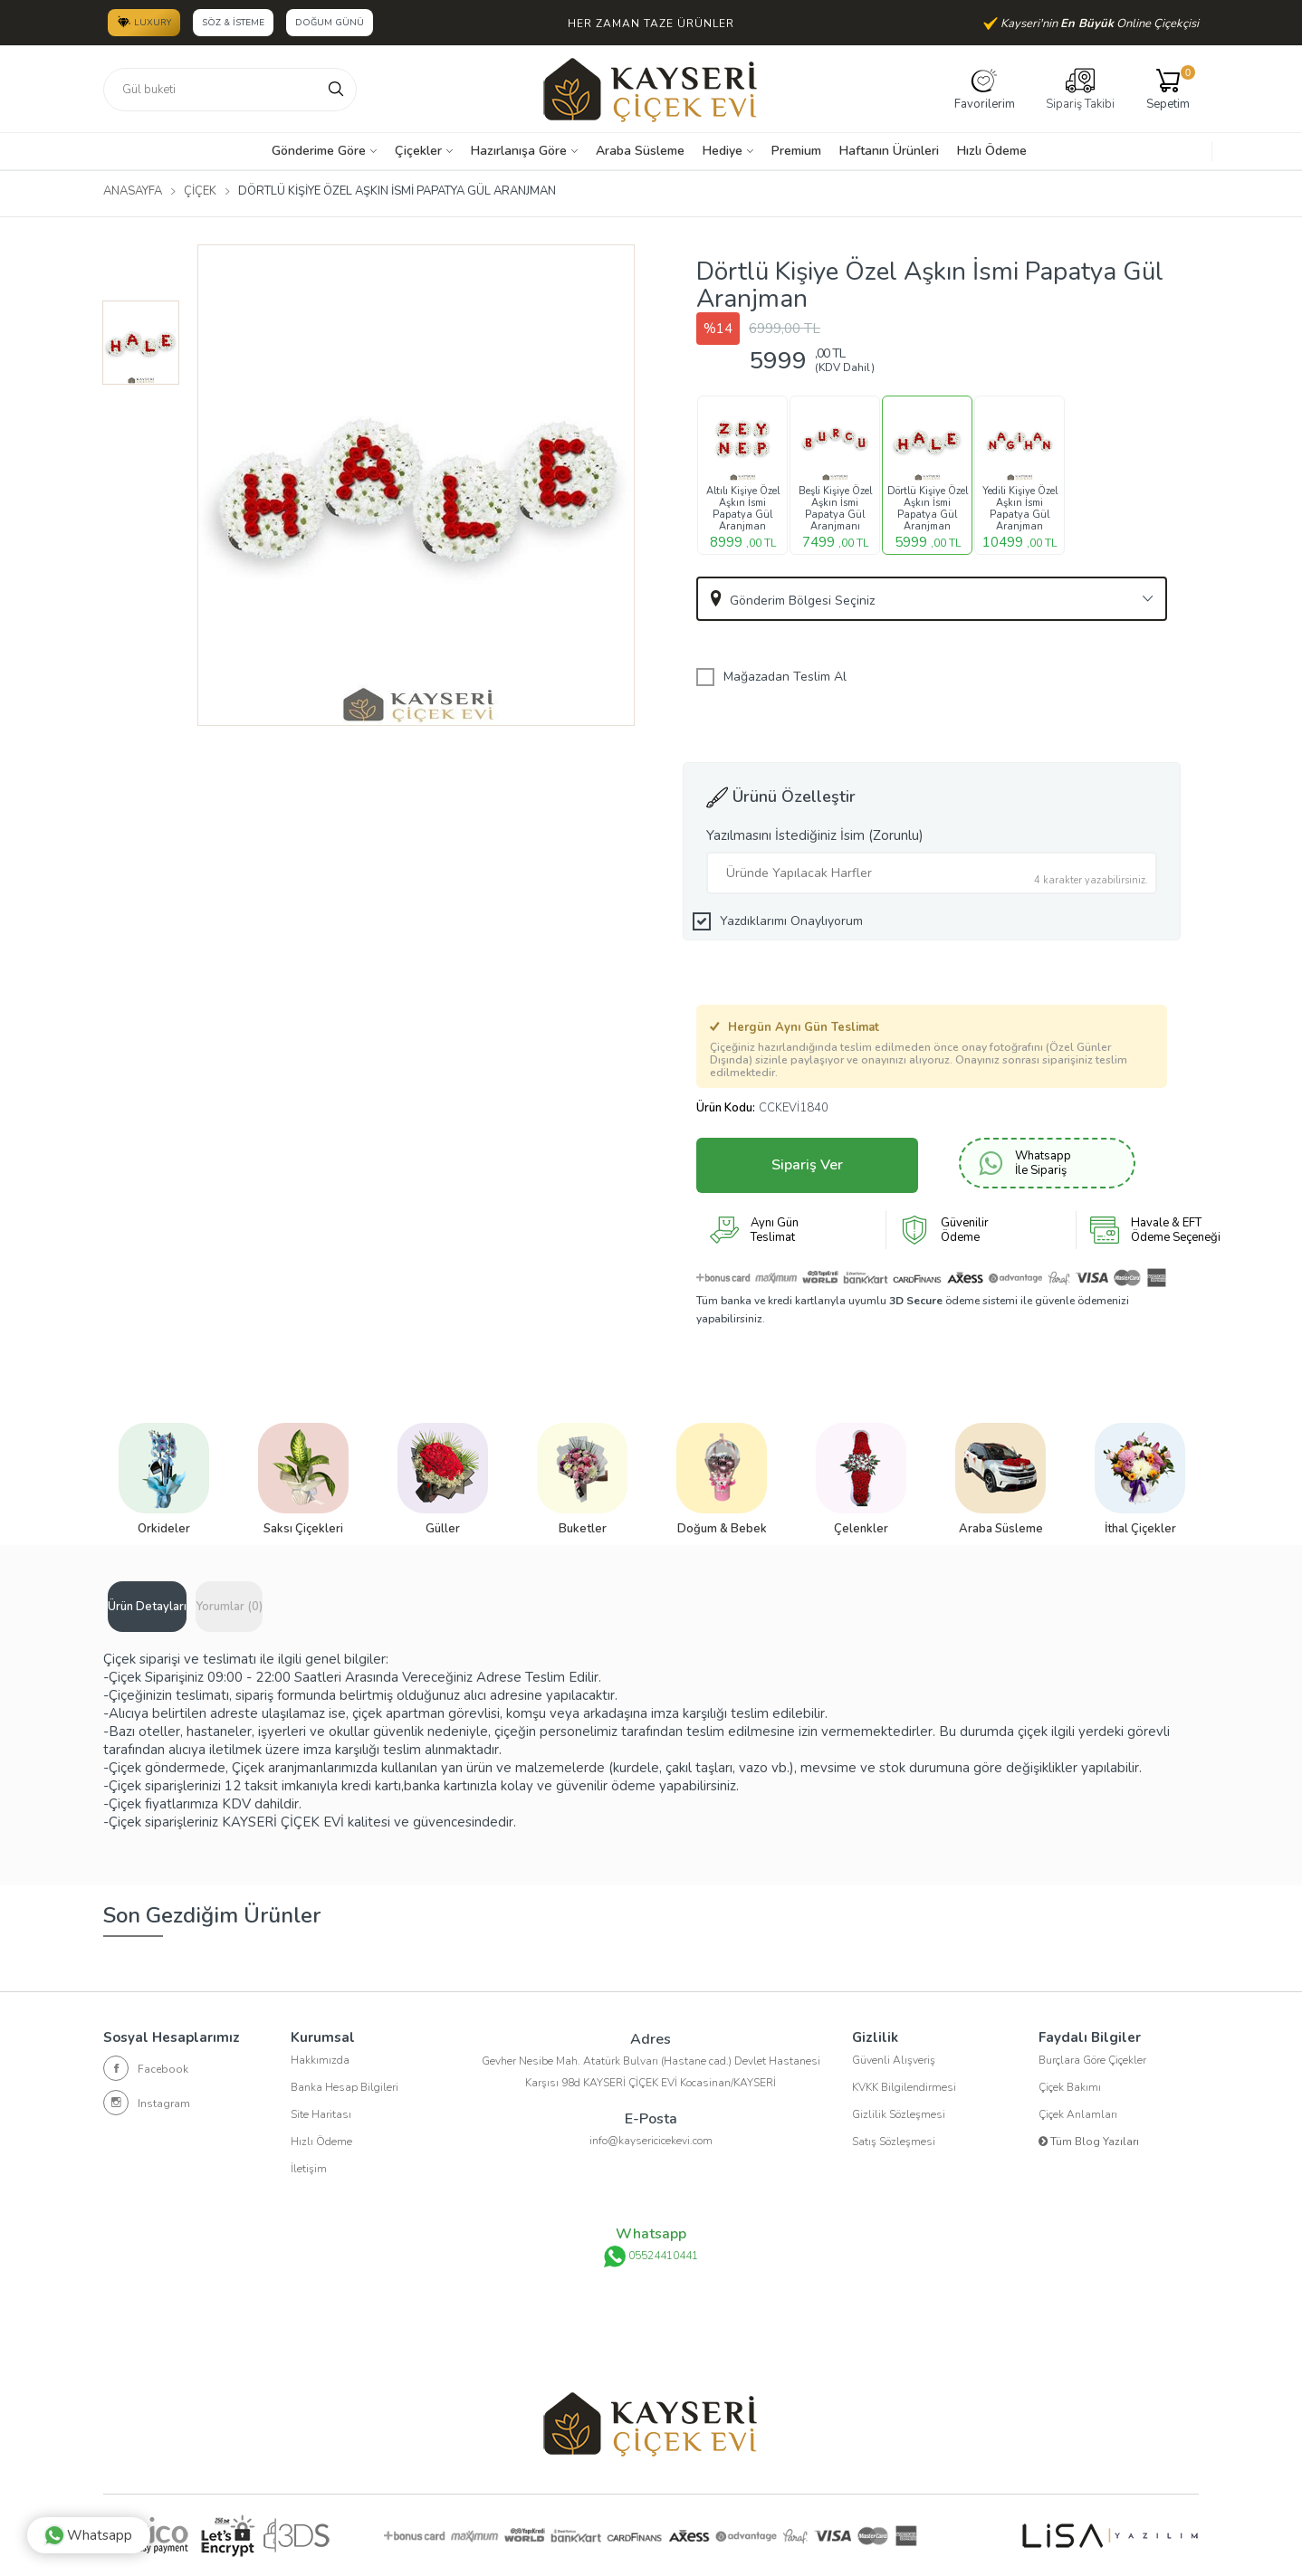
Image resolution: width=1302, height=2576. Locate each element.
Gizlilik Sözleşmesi (898, 2114)
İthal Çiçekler (1140, 1529)
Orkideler (164, 1529)
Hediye (722, 150)
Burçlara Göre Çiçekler (1092, 2060)
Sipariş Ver (807, 1165)
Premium (796, 150)
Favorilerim (984, 89)
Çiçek (200, 191)
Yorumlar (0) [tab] (229, 1606)
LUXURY (144, 21)
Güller (443, 1529)
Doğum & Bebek (722, 1529)
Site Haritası (321, 2114)
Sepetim (1168, 89)
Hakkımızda (320, 2060)
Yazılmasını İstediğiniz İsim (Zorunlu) (815, 835)
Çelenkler (861, 1529)
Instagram (146, 2102)
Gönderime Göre (319, 150)
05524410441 (651, 2256)
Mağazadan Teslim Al (785, 676)
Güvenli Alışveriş (893, 2060)
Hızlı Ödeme (992, 150)
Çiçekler (418, 150)
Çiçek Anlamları (1078, 2114)
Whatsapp (87, 2535)
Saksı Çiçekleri (303, 1529)
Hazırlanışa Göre (519, 150)
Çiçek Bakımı (1070, 2087)
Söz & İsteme (233, 22)
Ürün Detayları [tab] (147, 1606)
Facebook (145, 2068)
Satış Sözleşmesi (893, 2141)
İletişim (309, 2168)
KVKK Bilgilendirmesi (904, 2087)
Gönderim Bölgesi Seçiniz (802, 600)
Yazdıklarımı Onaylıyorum (791, 921)
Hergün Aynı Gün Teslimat (794, 1027)
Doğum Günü (329, 22)
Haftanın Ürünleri (889, 150)
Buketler (583, 1529)
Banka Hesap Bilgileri (344, 2087)
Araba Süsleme (640, 150)
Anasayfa (132, 191)
